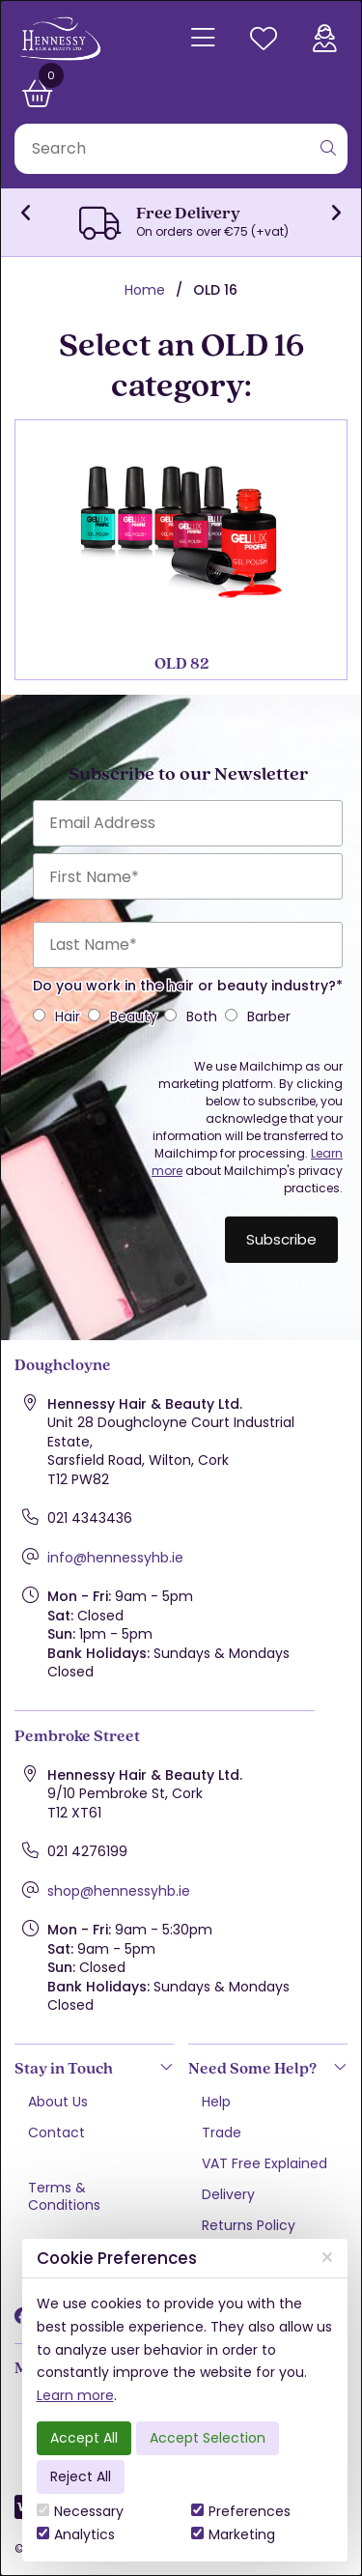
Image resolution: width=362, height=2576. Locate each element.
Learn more (75, 2395)
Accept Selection (207, 2437)
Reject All (80, 2476)
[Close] (327, 2258)
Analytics (76, 2534)
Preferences (241, 2511)
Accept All (84, 2437)
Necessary (80, 2511)
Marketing (233, 2534)
